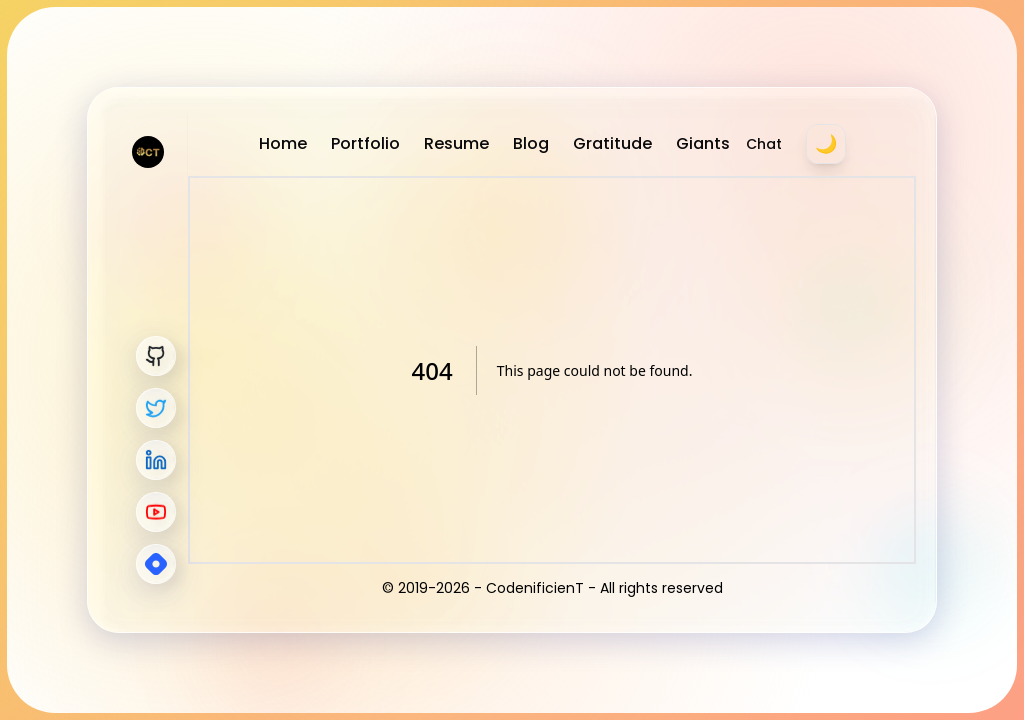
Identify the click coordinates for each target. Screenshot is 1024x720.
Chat (764, 144)
